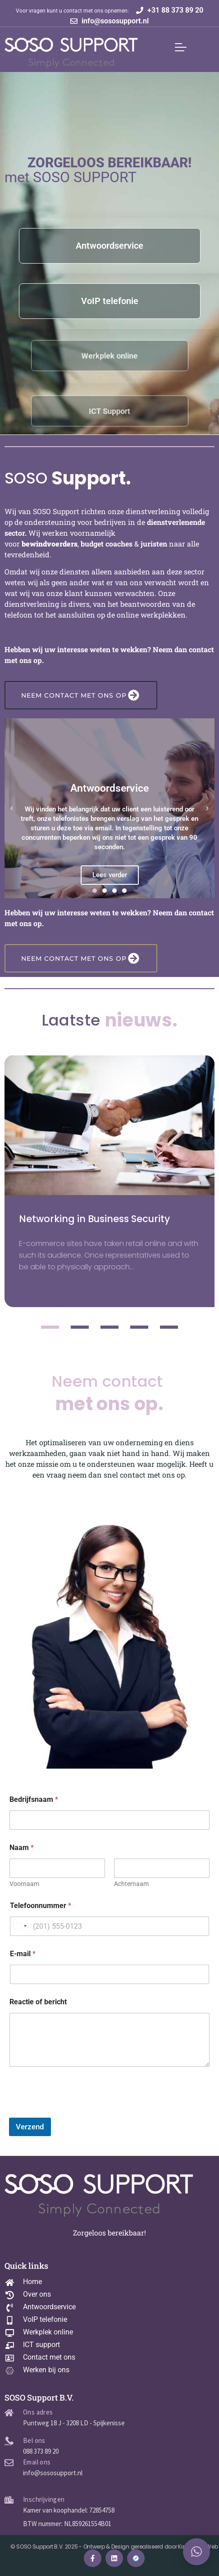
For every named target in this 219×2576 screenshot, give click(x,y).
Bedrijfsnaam (33, 1799)
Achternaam (131, 1883)
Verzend (30, 2126)
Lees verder (109, 875)
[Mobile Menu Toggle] (181, 47)
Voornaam (24, 1883)
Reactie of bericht (38, 2002)
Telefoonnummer (40, 1905)
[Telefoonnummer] (109, 1926)
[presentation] (77, 2112)
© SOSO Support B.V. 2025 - (46, 2546)
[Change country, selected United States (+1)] (20, 1926)
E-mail (23, 1953)
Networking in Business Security (94, 1218)
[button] (11, 808)
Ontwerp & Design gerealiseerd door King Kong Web (150, 2546)
